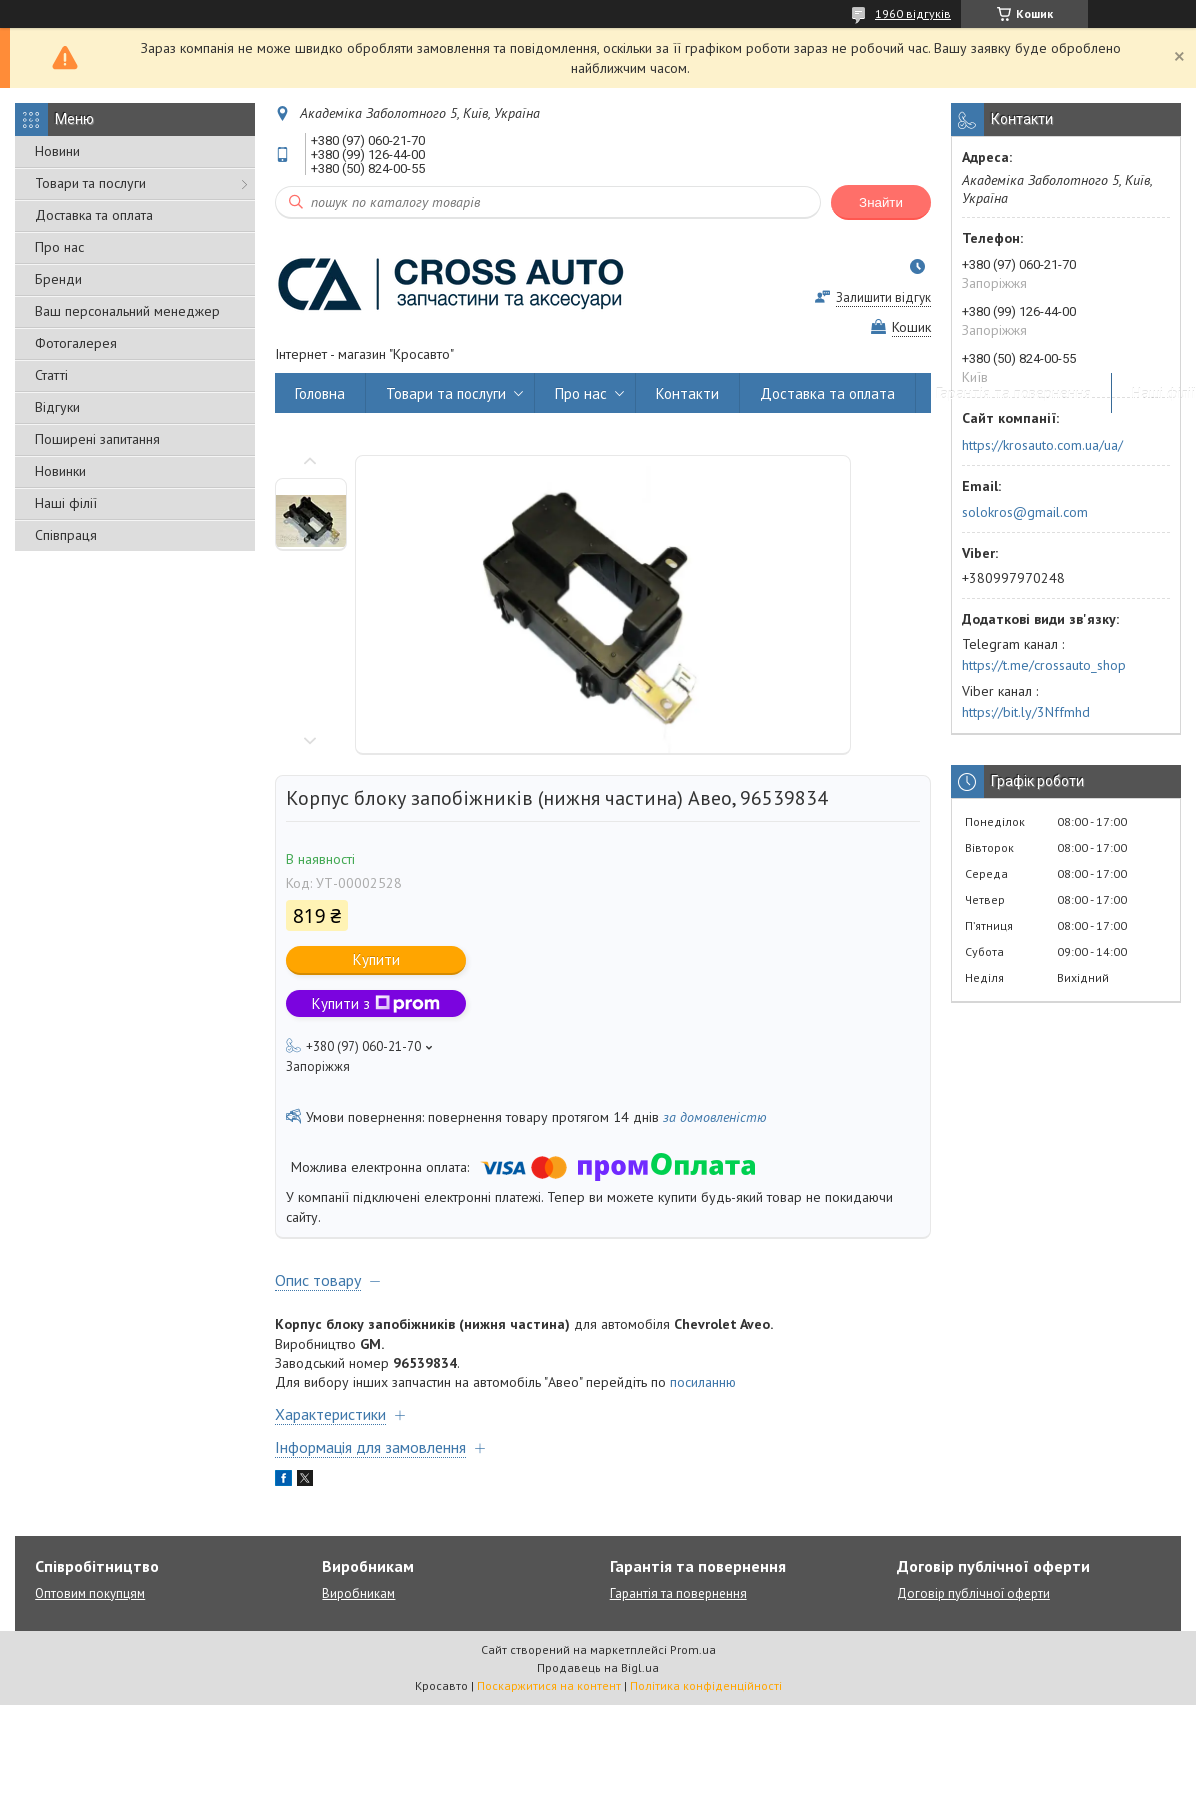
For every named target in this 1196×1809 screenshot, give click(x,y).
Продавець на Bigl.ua (598, 1667)
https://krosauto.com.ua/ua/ (1042, 445)
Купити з (376, 1003)
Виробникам (358, 1593)
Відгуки (57, 407)
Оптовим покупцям (90, 1593)
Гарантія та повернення (1013, 393)
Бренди (58, 279)
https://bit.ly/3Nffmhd (1026, 712)
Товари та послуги (90, 183)
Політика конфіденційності (706, 1685)
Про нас (59, 247)
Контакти (687, 393)
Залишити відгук (883, 297)
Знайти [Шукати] (881, 202)
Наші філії (66, 503)
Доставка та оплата (94, 215)
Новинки (60, 471)
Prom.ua (693, 1649)
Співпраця (66, 535)
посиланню (703, 1382)
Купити (376, 959)
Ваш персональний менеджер (127, 311)
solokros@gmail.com (1025, 512)
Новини (57, 151)
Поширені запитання (97, 439)
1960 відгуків (913, 13)
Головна (320, 393)
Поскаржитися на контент (549, 1685)
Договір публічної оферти (973, 1593)
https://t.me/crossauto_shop (1044, 665)
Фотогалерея (76, 343)
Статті (51, 375)
